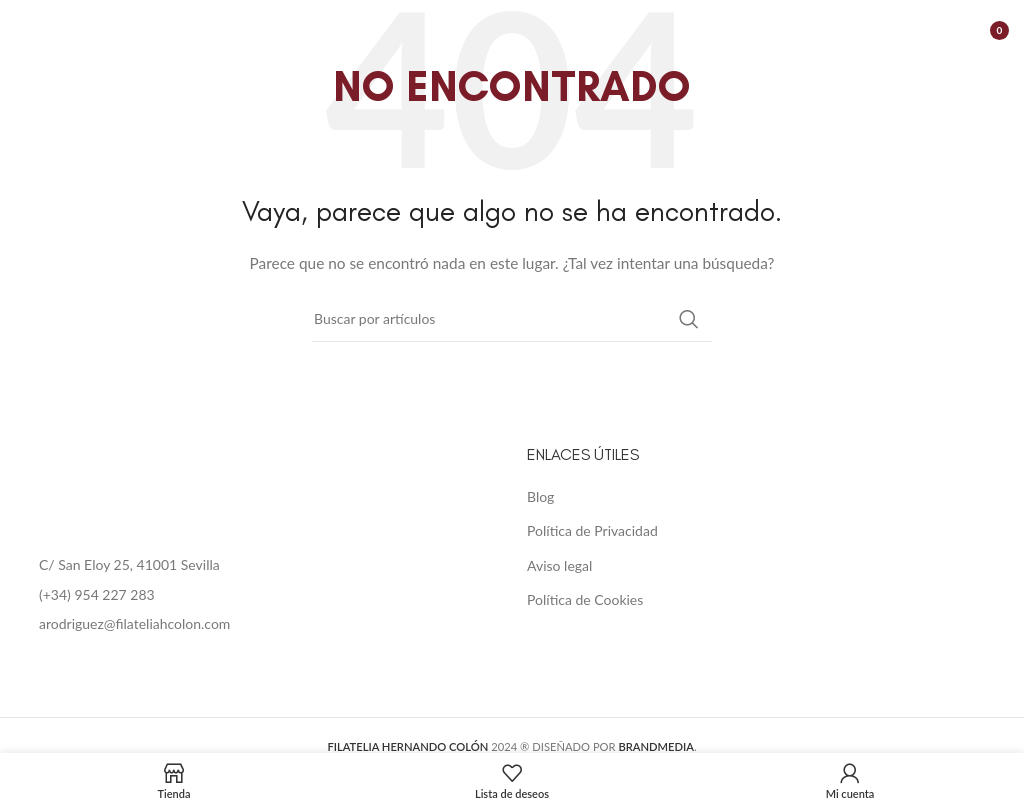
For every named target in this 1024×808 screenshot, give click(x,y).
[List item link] (256, 595)
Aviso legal (559, 565)
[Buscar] (512, 319)
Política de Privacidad (592, 530)
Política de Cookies (585, 599)
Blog (540, 496)
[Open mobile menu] (25, 30)
